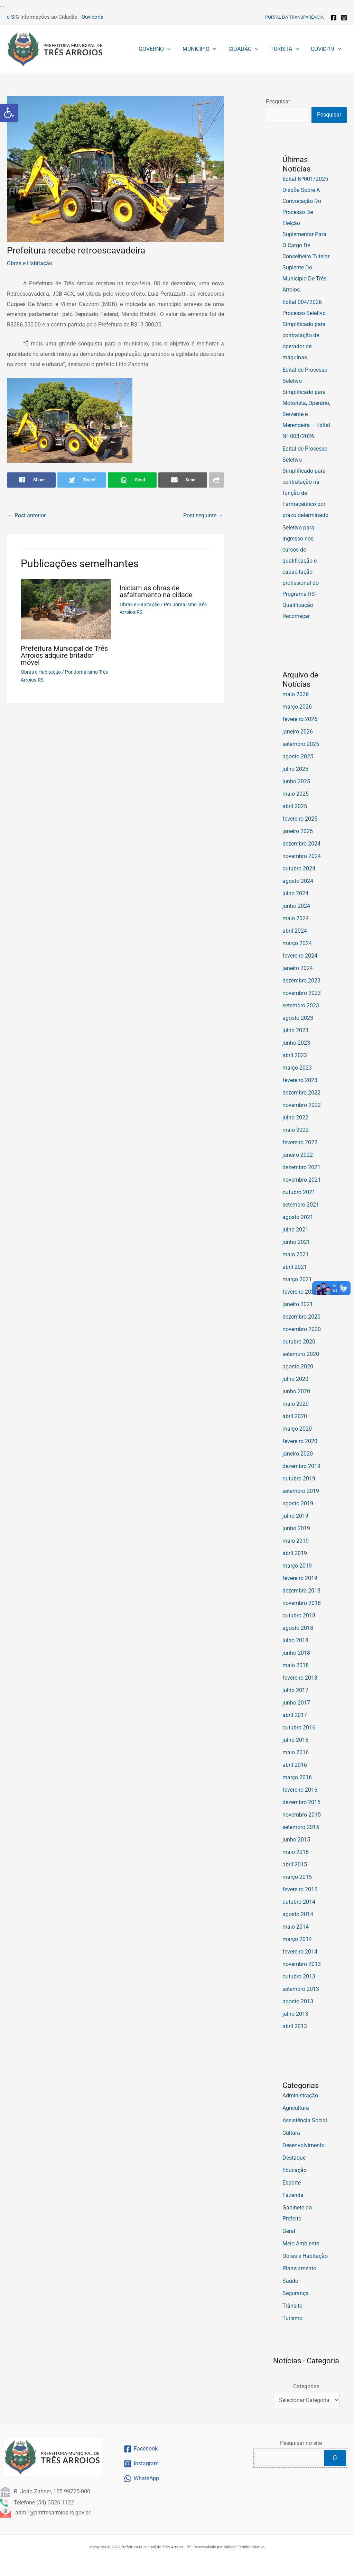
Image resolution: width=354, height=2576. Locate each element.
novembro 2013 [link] (301, 1964)
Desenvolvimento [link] (303, 2145)
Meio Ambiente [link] (300, 2243)
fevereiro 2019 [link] (299, 1578)
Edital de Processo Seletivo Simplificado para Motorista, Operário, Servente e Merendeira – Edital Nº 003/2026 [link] (306, 403)
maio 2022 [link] (295, 1130)
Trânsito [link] (292, 2305)
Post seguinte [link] (203, 515)
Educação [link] (294, 2170)
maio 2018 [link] (295, 1665)
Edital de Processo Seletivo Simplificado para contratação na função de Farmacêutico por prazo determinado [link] (305, 481)
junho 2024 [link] (296, 906)
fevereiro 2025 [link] (299, 818)
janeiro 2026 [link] (297, 731)
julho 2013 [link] (295, 2014)
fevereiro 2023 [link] (299, 1080)
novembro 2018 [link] (301, 1603)
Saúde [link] (290, 2281)
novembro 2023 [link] (301, 993)
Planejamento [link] (299, 2268)
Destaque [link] (294, 2157)
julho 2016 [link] (295, 1740)
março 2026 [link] (297, 706)
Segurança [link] (295, 2293)
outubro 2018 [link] (298, 1615)
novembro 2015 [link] (301, 1814)
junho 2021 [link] (296, 1242)
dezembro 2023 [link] (301, 980)
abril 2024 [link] (294, 930)
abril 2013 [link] (294, 2026)
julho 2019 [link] (295, 1516)
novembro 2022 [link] (301, 1105)
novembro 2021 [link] (301, 1179)
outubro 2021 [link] (298, 1192)
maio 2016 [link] (295, 1752)
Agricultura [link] (295, 2108)
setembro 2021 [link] (300, 1204)
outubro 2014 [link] (298, 1902)
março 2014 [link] (297, 1939)
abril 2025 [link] (294, 806)
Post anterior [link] (27, 515)
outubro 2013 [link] (298, 1976)
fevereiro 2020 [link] (299, 1441)
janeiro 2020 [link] (297, 1453)
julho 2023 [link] (295, 1030)
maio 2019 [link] (295, 1541)
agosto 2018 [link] (297, 1628)
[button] (171, 49)
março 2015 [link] (297, 1877)
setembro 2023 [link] (300, 1005)
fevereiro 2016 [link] (299, 1789)
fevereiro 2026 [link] (299, 719)
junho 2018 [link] (296, 1653)
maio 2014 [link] (295, 1926)
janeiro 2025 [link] (297, 831)
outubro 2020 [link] (298, 1341)
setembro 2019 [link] (300, 1491)
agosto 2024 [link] (297, 881)
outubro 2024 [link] (298, 868)
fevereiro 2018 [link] (299, 1677)
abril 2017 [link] (294, 1715)
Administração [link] (300, 2095)
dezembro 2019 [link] (301, 1466)
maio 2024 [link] (295, 918)
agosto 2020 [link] (297, 1366)
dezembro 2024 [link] (301, 843)
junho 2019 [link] (296, 1528)
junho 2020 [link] (296, 1391)
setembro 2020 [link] (300, 1354)
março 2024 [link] (297, 943)
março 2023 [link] (297, 1067)
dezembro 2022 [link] (301, 1092)
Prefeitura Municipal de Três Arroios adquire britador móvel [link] (64, 655)
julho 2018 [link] (295, 1640)
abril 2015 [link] (294, 1864)
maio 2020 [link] (295, 1404)
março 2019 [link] (297, 1565)
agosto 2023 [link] (297, 1018)
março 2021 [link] (297, 1279)
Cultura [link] (291, 2133)
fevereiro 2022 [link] (299, 1142)
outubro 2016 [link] (298, 1727)
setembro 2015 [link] (300, 1827)
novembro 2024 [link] (301, 856)
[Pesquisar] (335, 2458)
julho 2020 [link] (295, 1379)
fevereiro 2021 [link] (299, 1292)
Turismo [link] (292, 2318)
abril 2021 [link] (294, 1267)
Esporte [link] (291, 2182)
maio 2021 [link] (295, 1254)
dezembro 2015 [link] (301, 1802)
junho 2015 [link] (296, 1839)
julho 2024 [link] (295, 893)
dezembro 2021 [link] (301, 1167)
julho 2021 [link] (295, 1229)
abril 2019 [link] (294, 1553)
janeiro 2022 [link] (297, 1155)
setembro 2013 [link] (300, 1989)
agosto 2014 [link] (297, 1914)
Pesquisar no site (301, 2443)
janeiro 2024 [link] (297, 968)
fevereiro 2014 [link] (299, 1951)
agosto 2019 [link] (297, 1503)
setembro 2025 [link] (300, 744)
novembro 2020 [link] (301, 1329)
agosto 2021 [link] (297, 1217)
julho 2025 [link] (295, 769)
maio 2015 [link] (295, 1852)
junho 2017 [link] (296, 1702)
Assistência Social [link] (304, 2120)
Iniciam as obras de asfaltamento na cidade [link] (156, 591)
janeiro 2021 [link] (297, 1304)
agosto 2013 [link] (297, 2001)
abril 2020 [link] (294, 1416)
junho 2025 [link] (296, 781)
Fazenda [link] (293, 2195)
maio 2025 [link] (295, 794)
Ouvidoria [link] (92, 17)
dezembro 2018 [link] (301, 1590)
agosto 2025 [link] (297, 756)
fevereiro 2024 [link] (299, 955)
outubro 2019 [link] (298, 1478)
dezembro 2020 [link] (301, 1316)
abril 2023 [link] (294, 1055)
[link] (9, 113)
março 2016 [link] (297, 1777)
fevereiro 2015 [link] (299, 1889)
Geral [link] (288, 2231)
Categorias (306, 2386)
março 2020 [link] (297, 1428)
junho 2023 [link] (296, 1043)
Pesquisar (278, 101)
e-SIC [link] (13, 17)
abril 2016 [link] (294, 1765)
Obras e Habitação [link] (29, 263)
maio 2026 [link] (295, 694)
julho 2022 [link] (295, 1117)
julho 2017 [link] (295, 1690)
